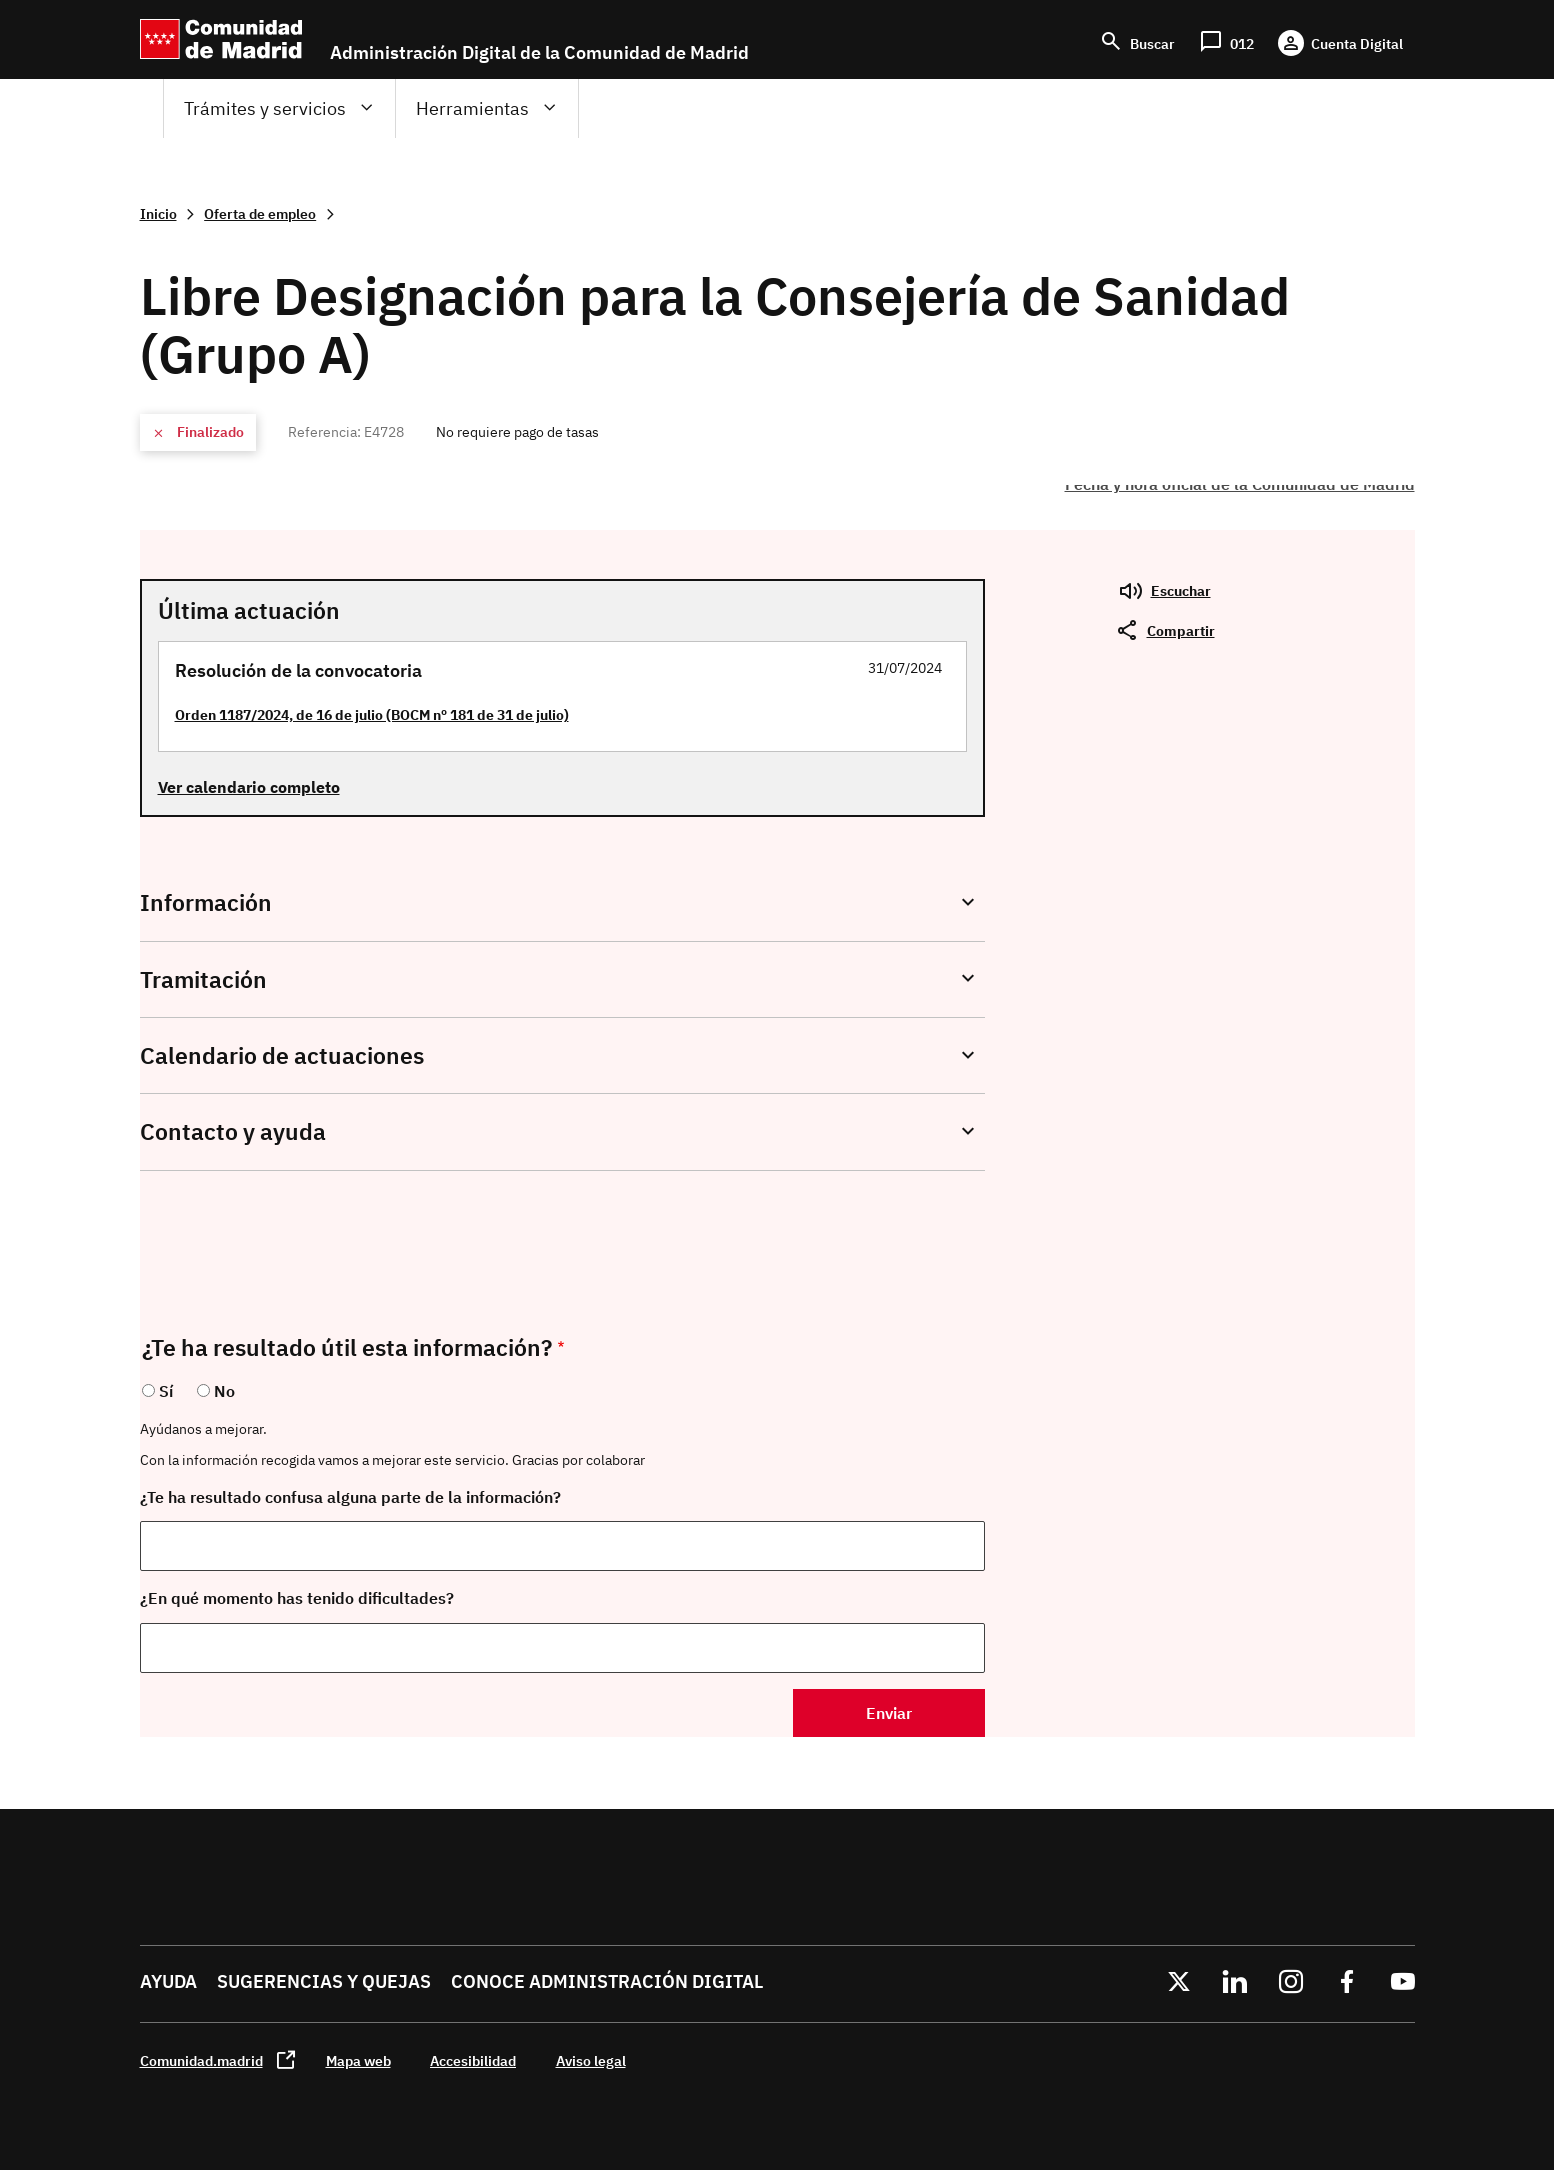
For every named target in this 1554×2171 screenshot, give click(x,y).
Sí (166, 1391)
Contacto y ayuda (233, 1131)
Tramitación (203, 979)
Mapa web (358, 2060)
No (224, 1391)
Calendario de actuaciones (282, 1055)
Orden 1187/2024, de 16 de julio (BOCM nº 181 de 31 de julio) (372, 714)
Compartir (1181, 630)
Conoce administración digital (607, 1981)
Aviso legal (591, 2060)
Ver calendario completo (249, 787)
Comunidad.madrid (201, 2060)
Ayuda (168, 1981)
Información (206, 902)
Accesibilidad (473, 2060)
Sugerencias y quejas (324, 1981)
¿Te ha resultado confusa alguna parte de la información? (350, 1497)
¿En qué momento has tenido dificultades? (297, 1598)
